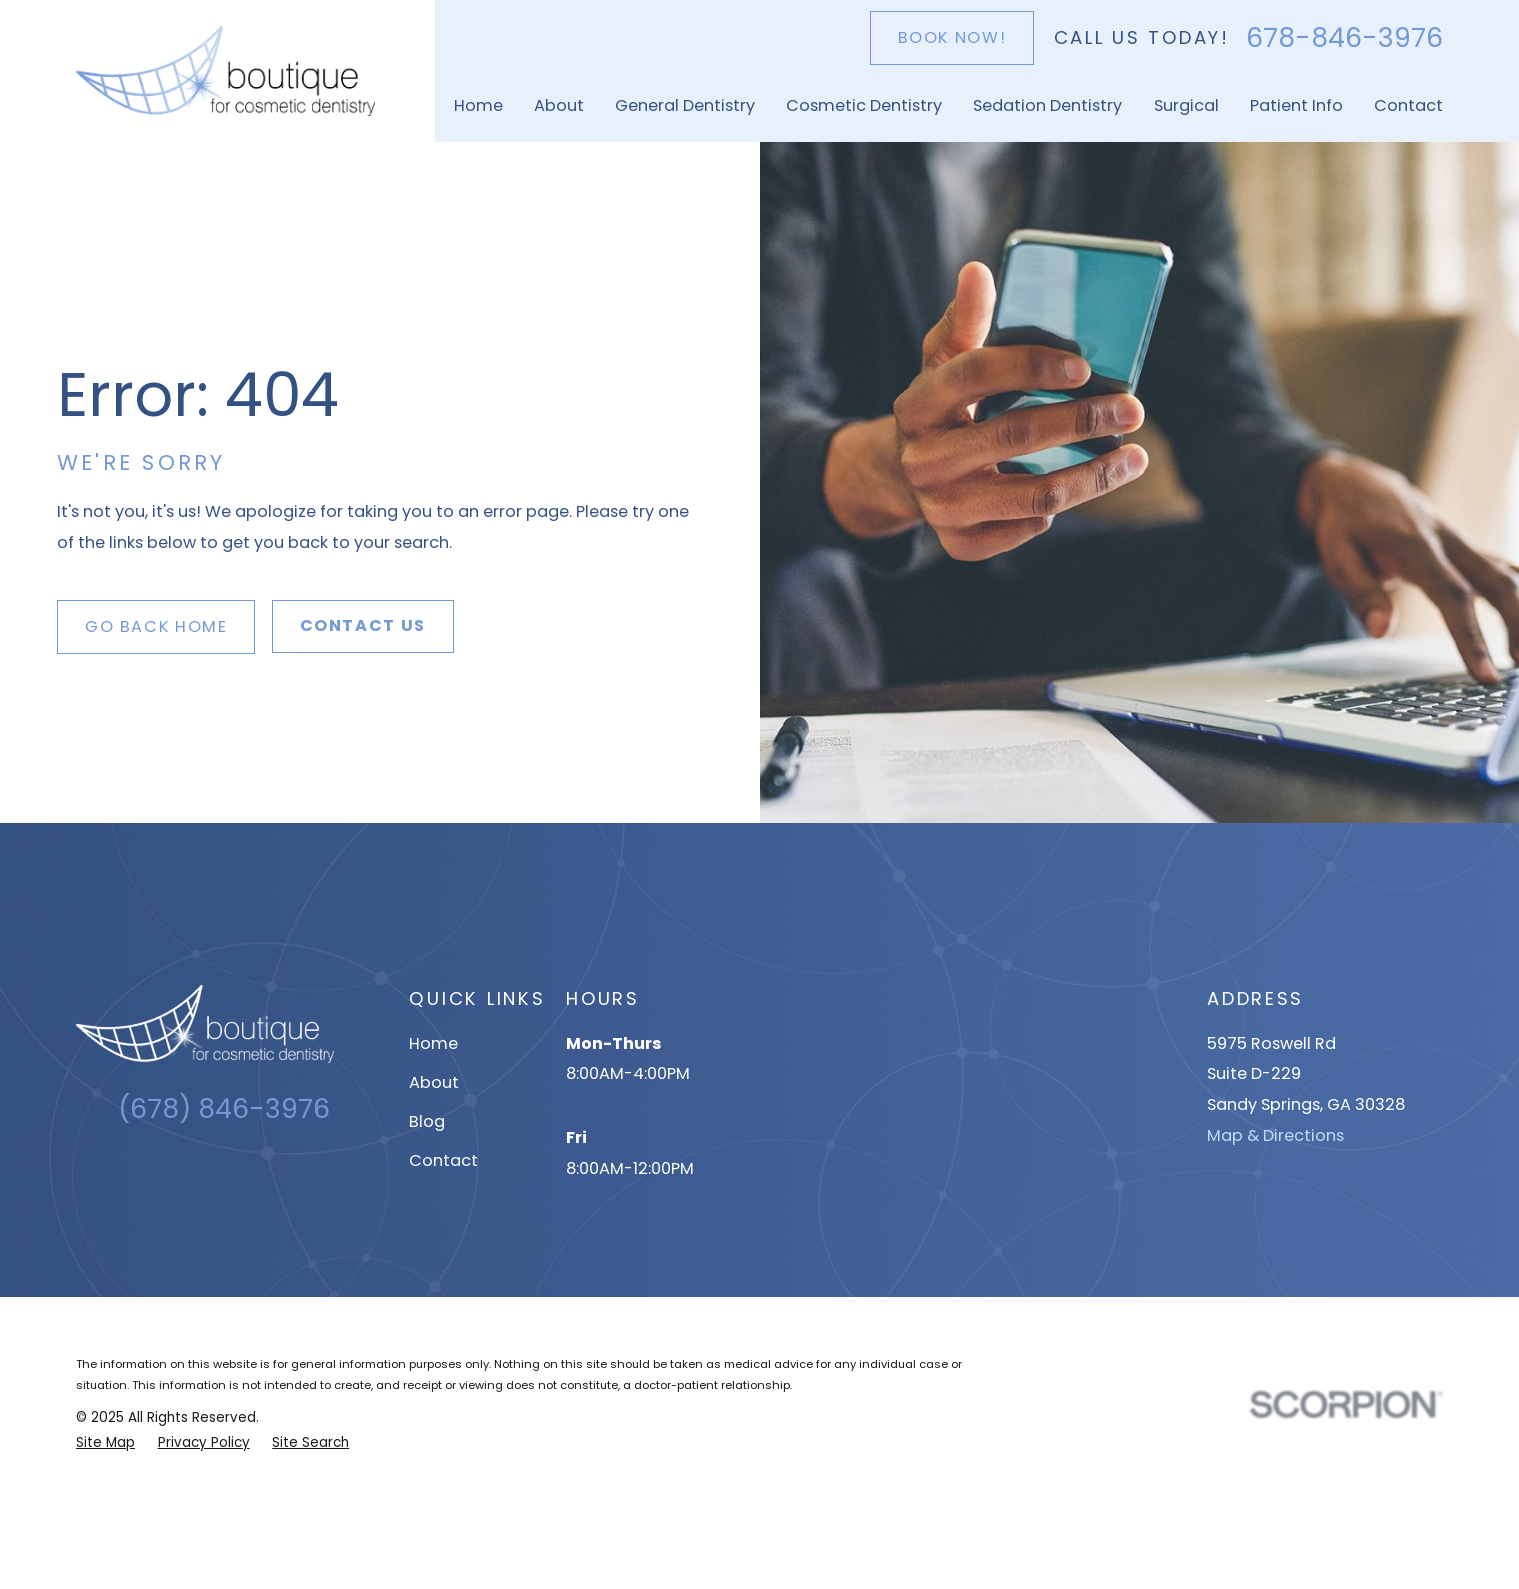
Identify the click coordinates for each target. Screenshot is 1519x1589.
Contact (443, 1160)
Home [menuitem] (478, 105)
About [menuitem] (559, 105)
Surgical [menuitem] (1186, 105)
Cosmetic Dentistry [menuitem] (864, 105)
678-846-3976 (1344, 38)
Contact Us (363, 625)
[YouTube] (276, 1173)
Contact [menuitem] (1408, 105)
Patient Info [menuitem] (1296, 105)
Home (433, 1043)
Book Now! (952, 37)
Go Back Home (156, 626)
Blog (427, 1121)
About (434, 1082)
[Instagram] (206, 1173)
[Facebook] (241, 1173)
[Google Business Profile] (171, 1173)
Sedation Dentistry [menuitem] (1047, 105)
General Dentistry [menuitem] (685, 105)
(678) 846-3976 (224, 1108)
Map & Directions (1275, 1135)
